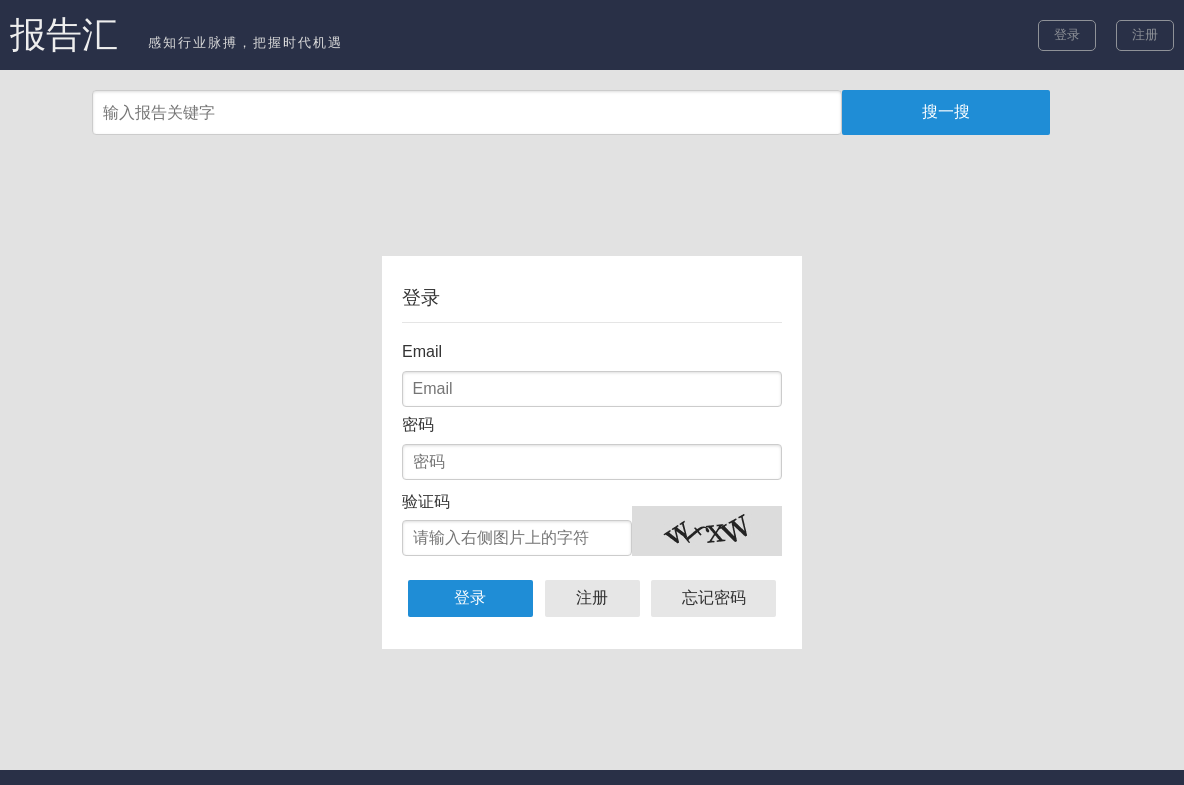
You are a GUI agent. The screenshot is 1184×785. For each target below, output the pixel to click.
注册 (1145, 34)
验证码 (426, 501)
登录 (1067, 34)
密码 (418, 424)
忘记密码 (714, 597)
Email (422, 351)
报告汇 (64, 34)
